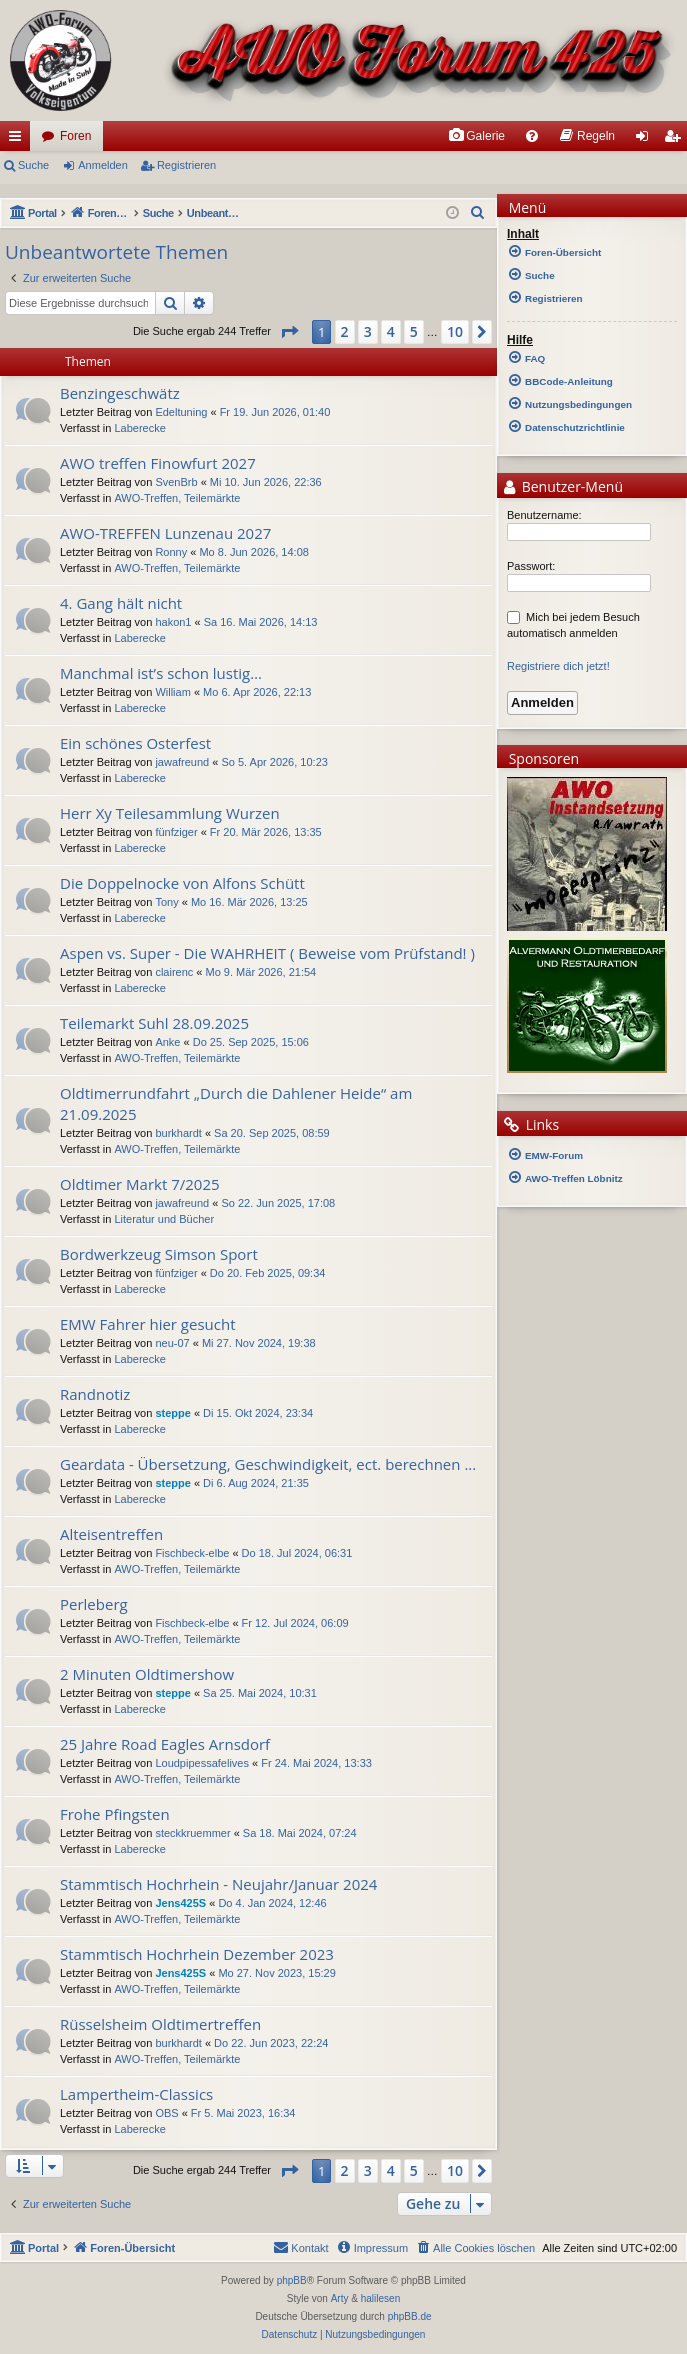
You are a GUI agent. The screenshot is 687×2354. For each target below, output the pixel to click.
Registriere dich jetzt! (558, 666)
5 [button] (414, 331)
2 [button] (345, 331)
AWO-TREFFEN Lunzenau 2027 (165, 533)
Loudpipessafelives (202, 1763)
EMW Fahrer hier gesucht (148, 1324)
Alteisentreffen (111, 1534)
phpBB (292, 2280)
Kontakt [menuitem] (300, 2247)
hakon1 (173, 622)
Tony (166, 902)
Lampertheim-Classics (136, 2094)
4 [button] (391, 331)
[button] (289, 332)
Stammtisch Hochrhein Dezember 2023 (197, 1954)
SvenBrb (176, 482)
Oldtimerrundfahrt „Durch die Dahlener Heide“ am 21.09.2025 (236, 1103)
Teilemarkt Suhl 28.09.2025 (154, 1023)
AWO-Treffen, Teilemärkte (177, 498)
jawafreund (182, 762)
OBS (166, 2113)
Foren (75, 136)
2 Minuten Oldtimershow (147, 1674)
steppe (172, 1413)
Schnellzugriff (19, 140)
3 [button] (368, 331)
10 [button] (455, 331)
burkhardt (178, 1133)
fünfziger (176, 832)
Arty (340, 2298)
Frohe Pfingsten (115, 1814)
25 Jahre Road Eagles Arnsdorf (165, 1744)
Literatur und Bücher (164, 1219)
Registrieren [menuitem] (676, 140)
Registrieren (186, 165)
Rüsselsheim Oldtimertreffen (160, 2024)
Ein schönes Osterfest (135, 743)
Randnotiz (95, 1394)
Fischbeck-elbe (192, 1553)
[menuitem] (476, 136)
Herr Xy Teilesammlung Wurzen (170, 813)
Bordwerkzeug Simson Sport (159, 1254)
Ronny (171, 552)
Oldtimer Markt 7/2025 (140, 1184)
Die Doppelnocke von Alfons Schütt (182, 883)
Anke (167, 1042)
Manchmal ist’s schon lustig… (161, 673)
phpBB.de (410, 2316)
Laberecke (139, 428)
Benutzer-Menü (562, 488)
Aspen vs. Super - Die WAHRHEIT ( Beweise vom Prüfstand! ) (267, 953)
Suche (33, 165)
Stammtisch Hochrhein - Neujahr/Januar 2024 (218, 1884)
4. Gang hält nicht (121, 603)
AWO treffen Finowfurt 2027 (158, 463)
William (172, 692)
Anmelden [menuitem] (646, 140)
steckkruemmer (192, 1833)
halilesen (380, 2298)
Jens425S (180, 1903)
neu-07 (172, 1343)
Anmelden (103, 165)
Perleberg (94, 1604)
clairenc (174, 972)
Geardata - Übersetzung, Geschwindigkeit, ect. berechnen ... (268, 1464)
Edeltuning (181, 412)
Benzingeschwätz (120, 393)
